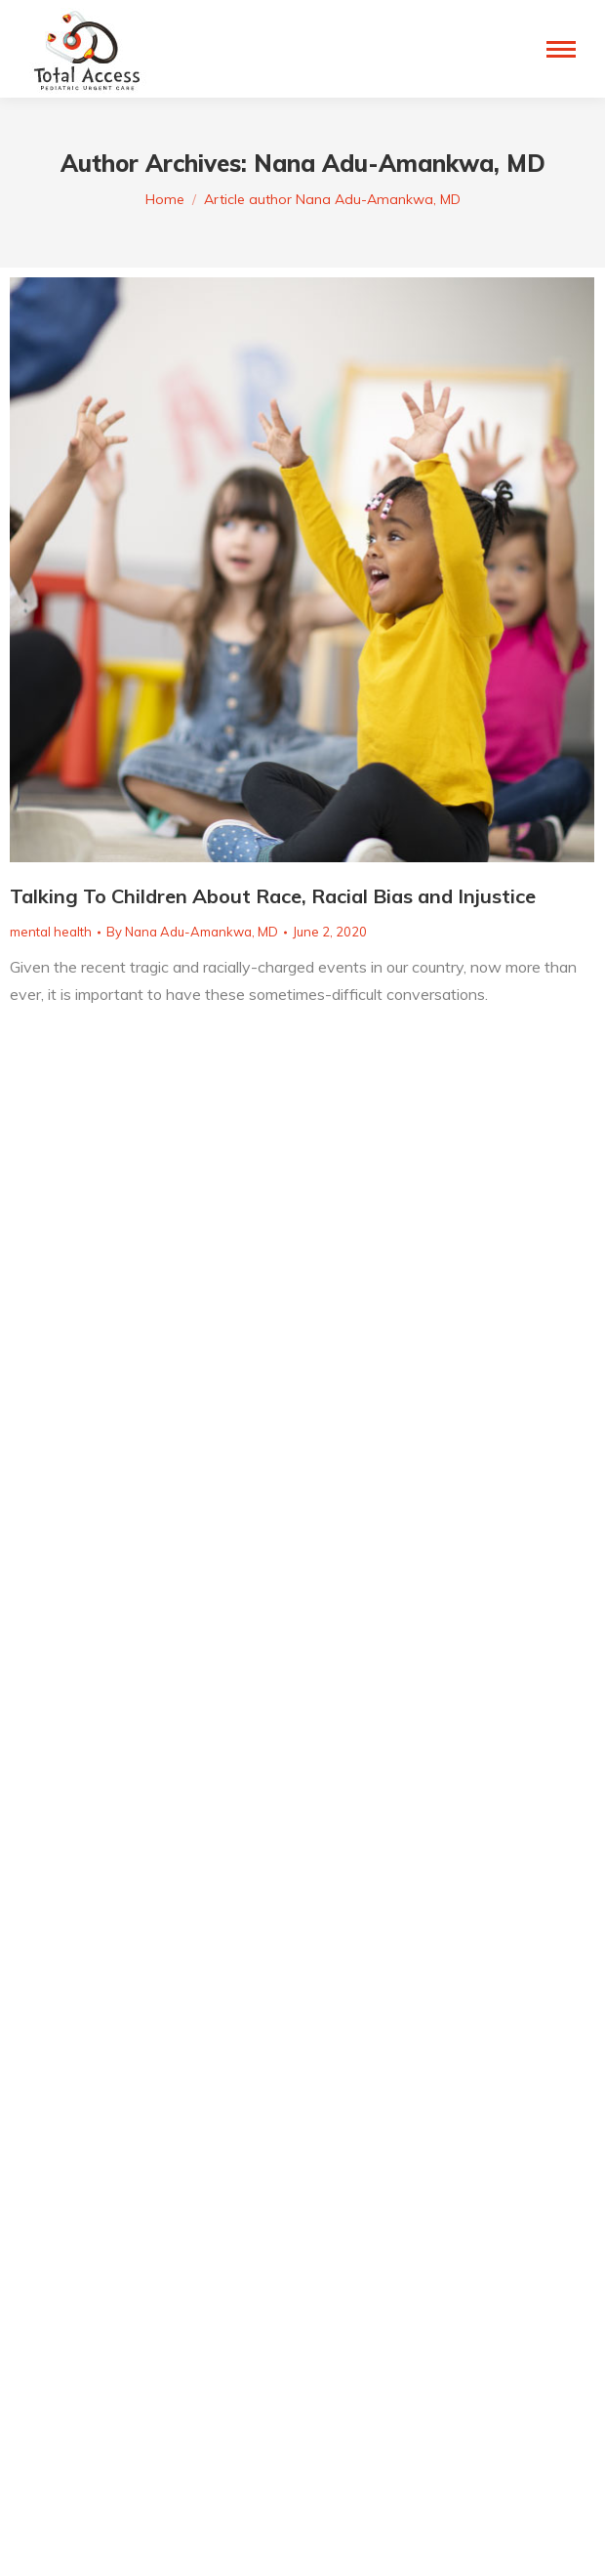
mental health (51, 931)
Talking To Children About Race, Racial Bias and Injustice (273, 896)
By (192, 931)
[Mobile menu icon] (561, 49)
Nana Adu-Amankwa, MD (399, 163)
